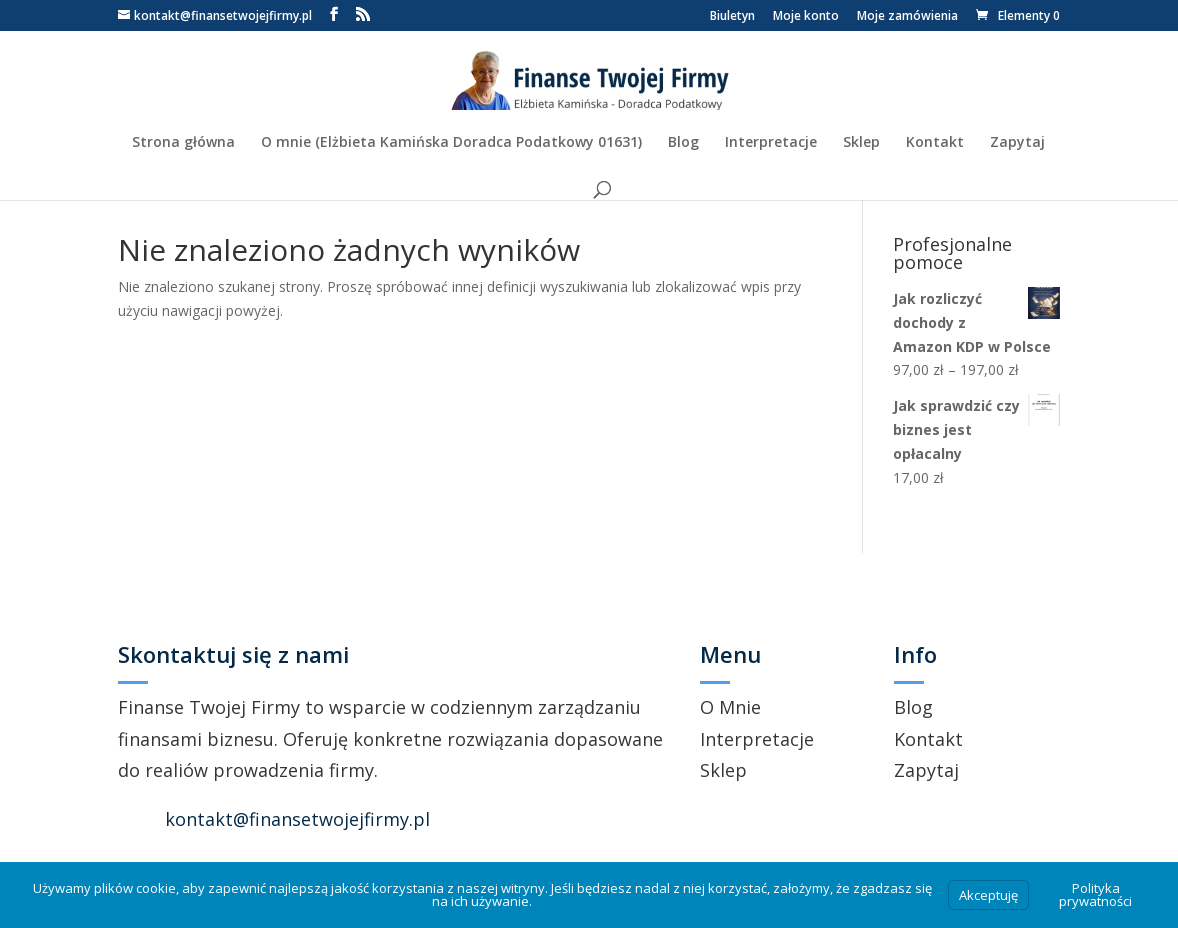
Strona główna (183, 143)
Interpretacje (771, 143)
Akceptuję (988, 895)
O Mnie (730, 707)
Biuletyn (732, 17)
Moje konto (806, 17)
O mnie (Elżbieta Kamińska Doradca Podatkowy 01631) (451, 143)
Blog (683, 143)
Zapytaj (1017, 143)
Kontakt (935, 143)
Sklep (861, 143)
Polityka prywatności (1095, 894)
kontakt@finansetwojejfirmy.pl (297, 819)
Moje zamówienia (907, 17)
